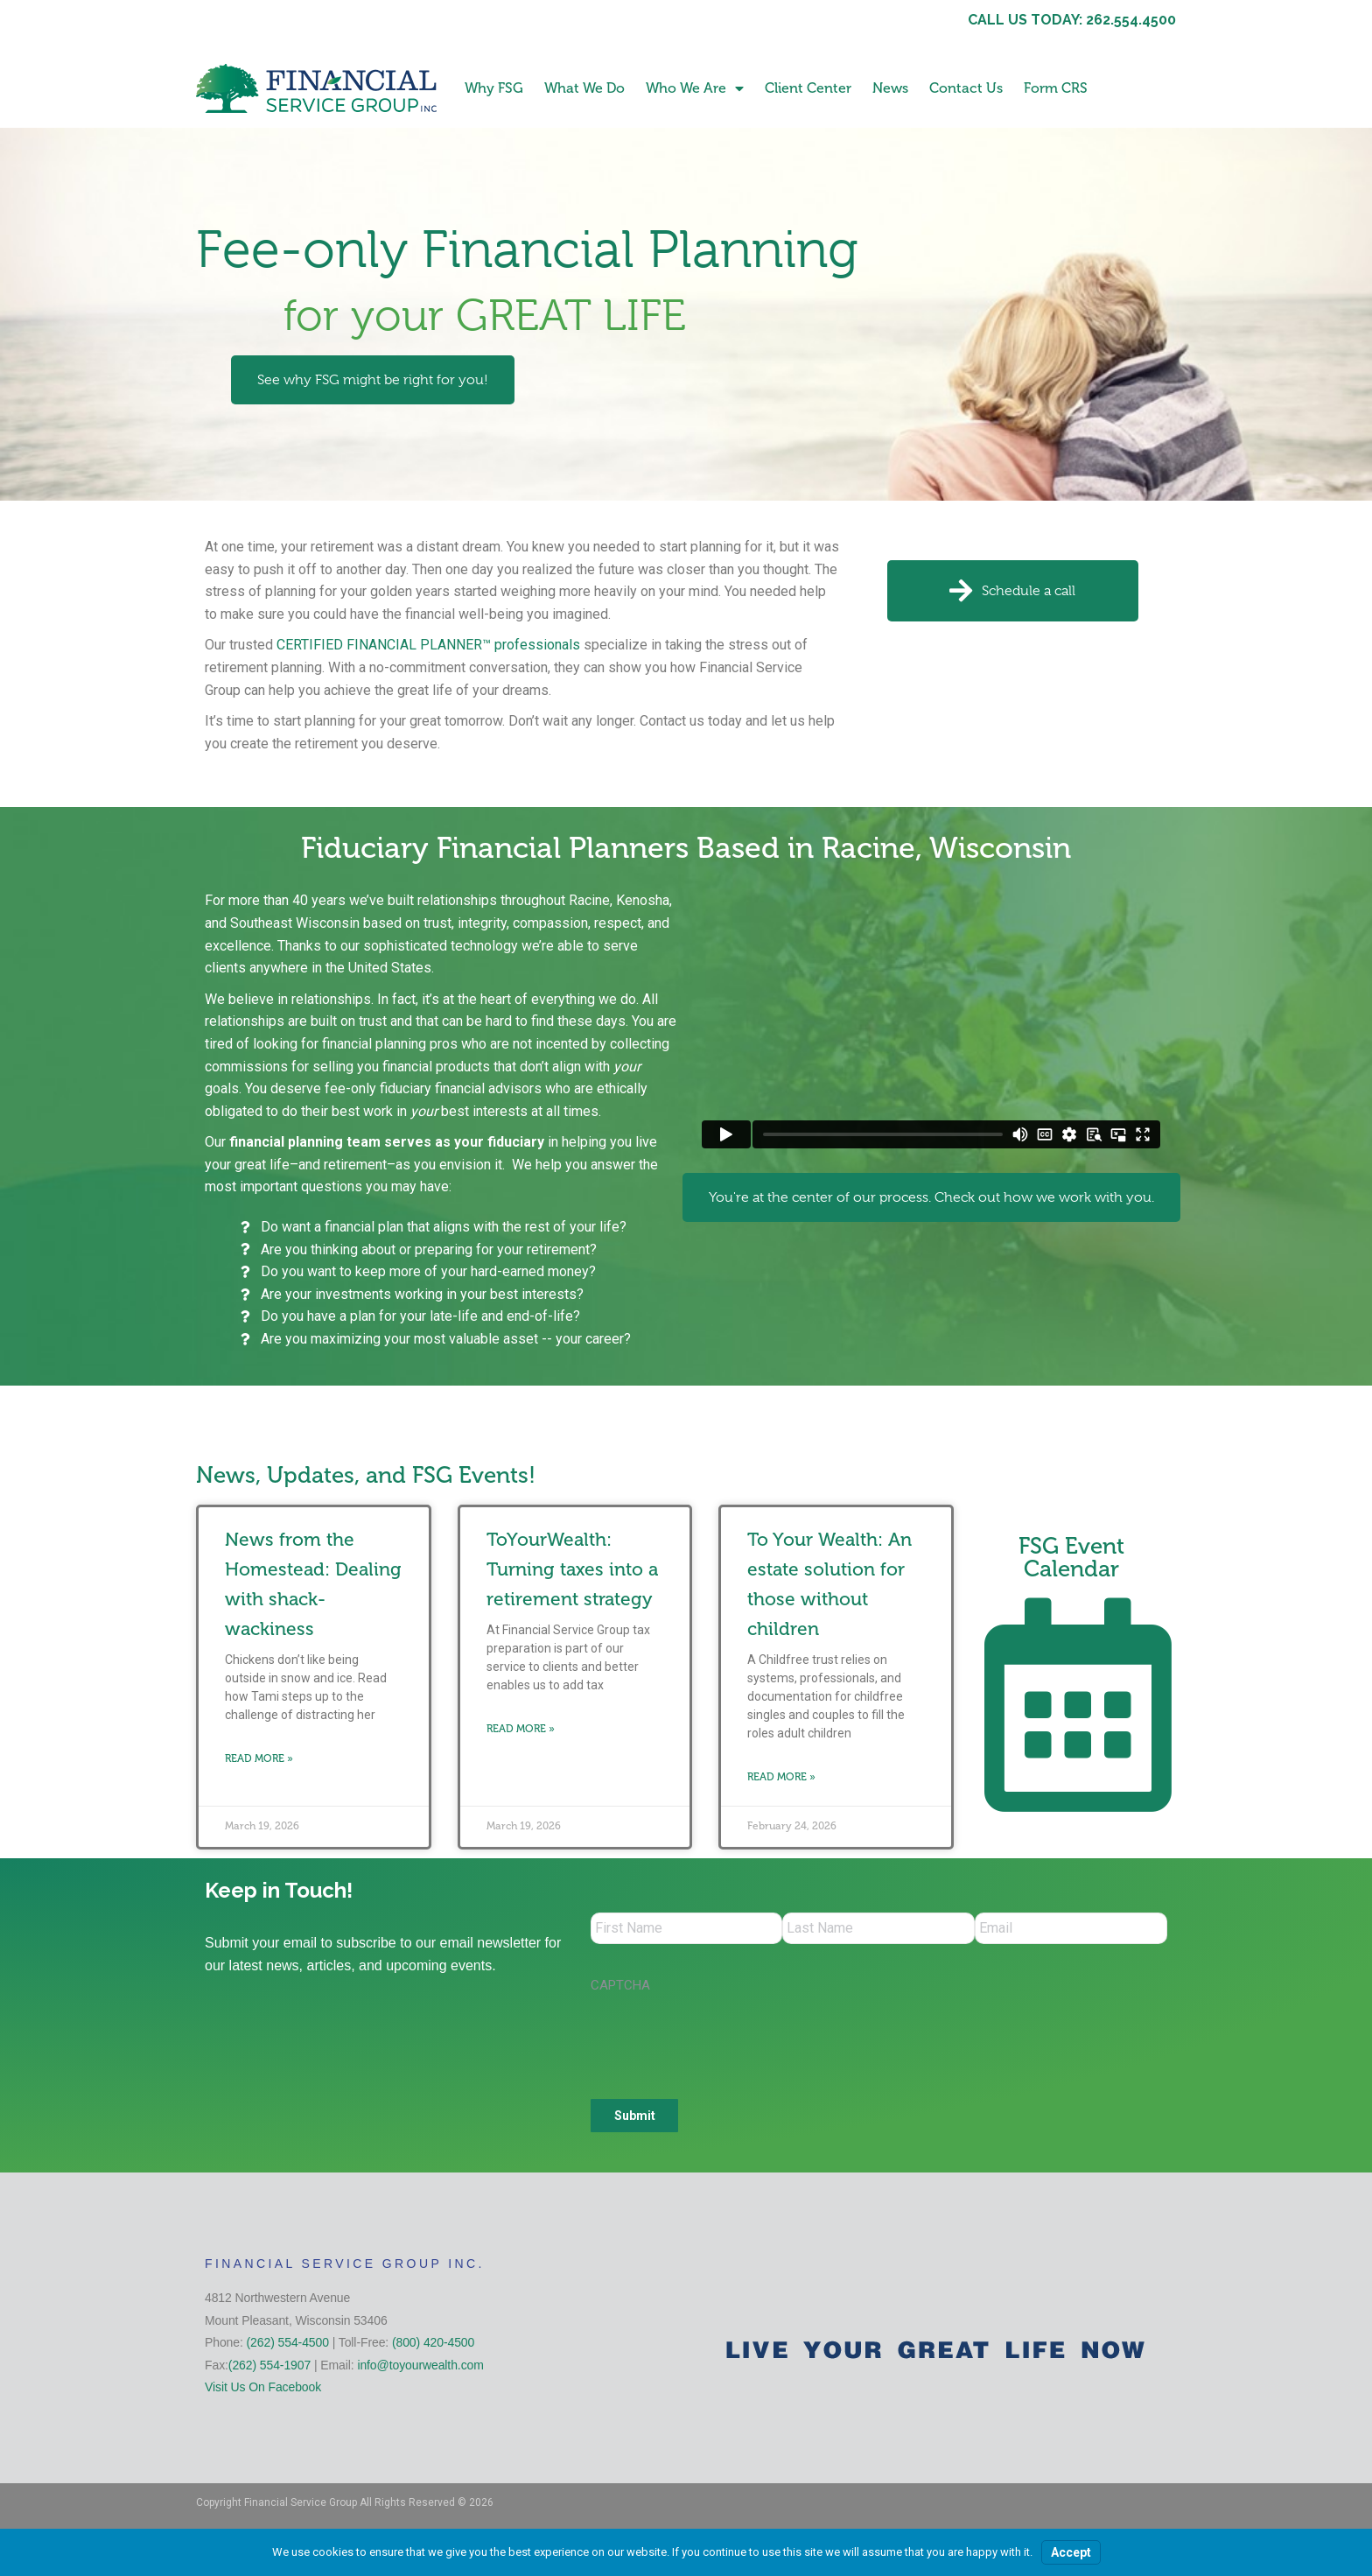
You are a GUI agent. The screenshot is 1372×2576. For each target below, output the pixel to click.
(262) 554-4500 (288, 2346)
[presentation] (724, 2040)
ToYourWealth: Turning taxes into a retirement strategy (572, 1569)
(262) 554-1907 (269, 2369)
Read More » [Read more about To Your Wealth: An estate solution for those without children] (781, 1777)
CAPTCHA (620, 1989)
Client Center (808, 88)
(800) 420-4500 (433, 2346)
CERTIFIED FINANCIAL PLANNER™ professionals (428, 644)
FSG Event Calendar (1071, 1558)
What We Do (584, 88)
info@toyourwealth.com (420, 2369)
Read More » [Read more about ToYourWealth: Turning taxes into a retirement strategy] (520, 1729)
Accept (1071, 2552)
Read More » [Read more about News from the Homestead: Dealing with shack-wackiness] (259, 1758)
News (890, 88)
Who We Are (695, 88)
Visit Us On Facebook (263, 2390)
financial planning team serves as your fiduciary (386, 1142)
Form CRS (1056, 88)
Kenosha (642, 900)
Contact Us (966, 88)
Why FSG (494, 88)
